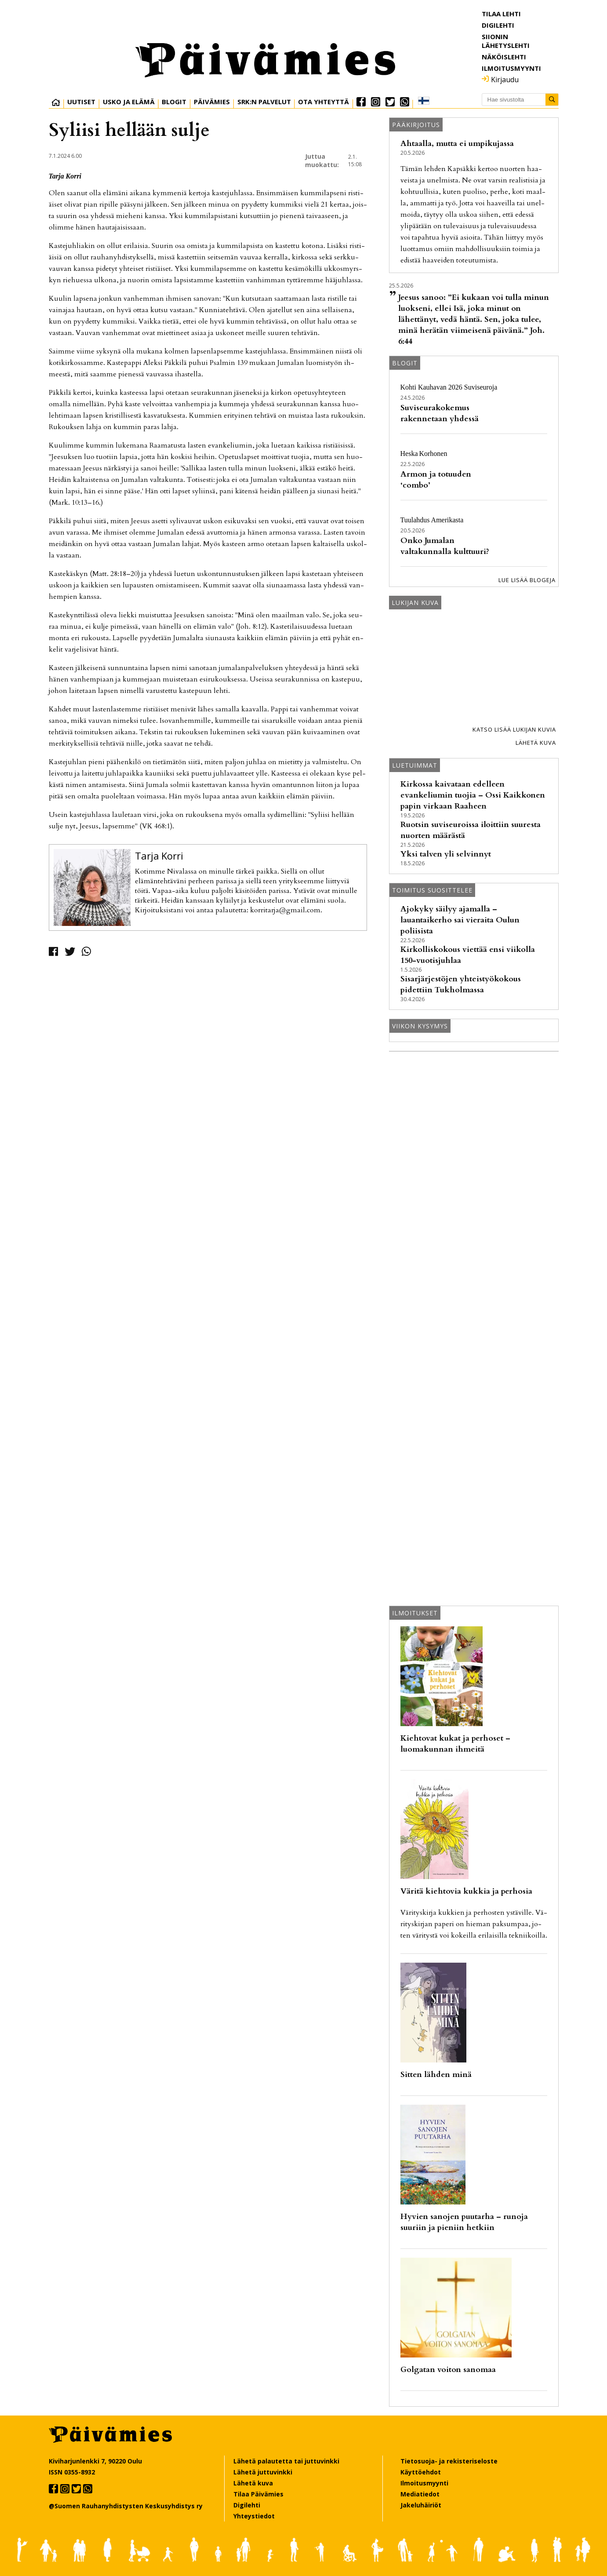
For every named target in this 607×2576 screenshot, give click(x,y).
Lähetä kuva (536, 743)
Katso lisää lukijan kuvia (514, 729)
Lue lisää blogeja (527, 580)
